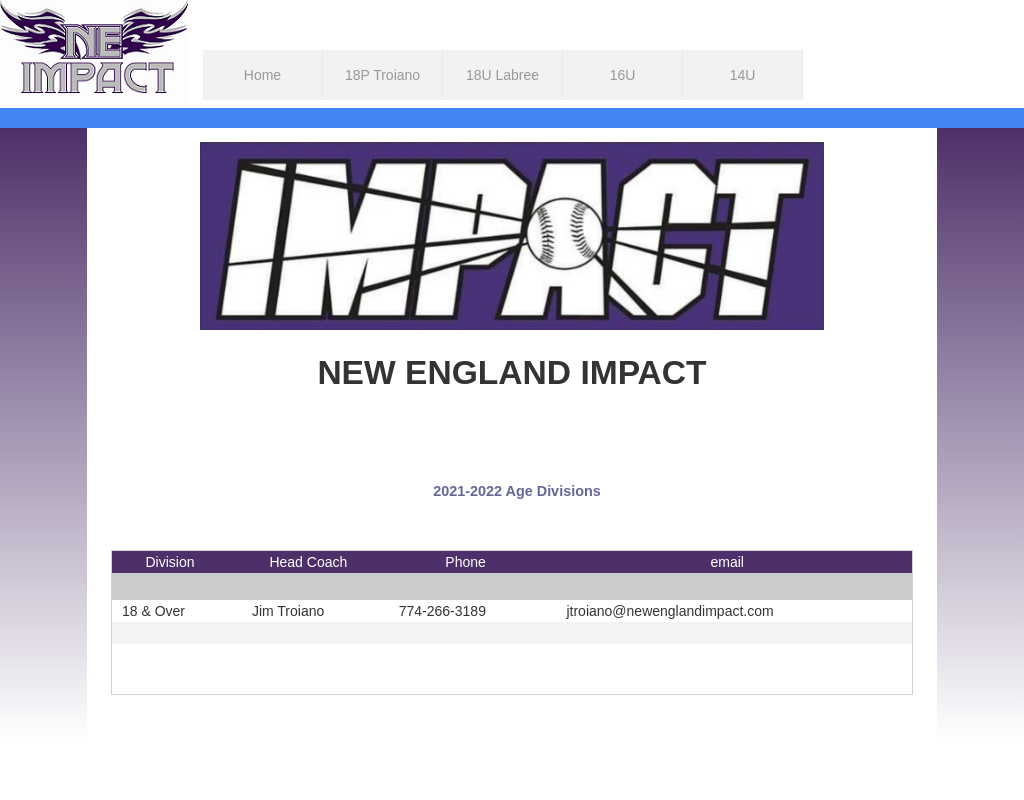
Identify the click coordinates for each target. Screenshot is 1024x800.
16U (623, 75)
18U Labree (502, 75)
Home (262, 75)
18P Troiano (382, 75)
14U (743, 75)
